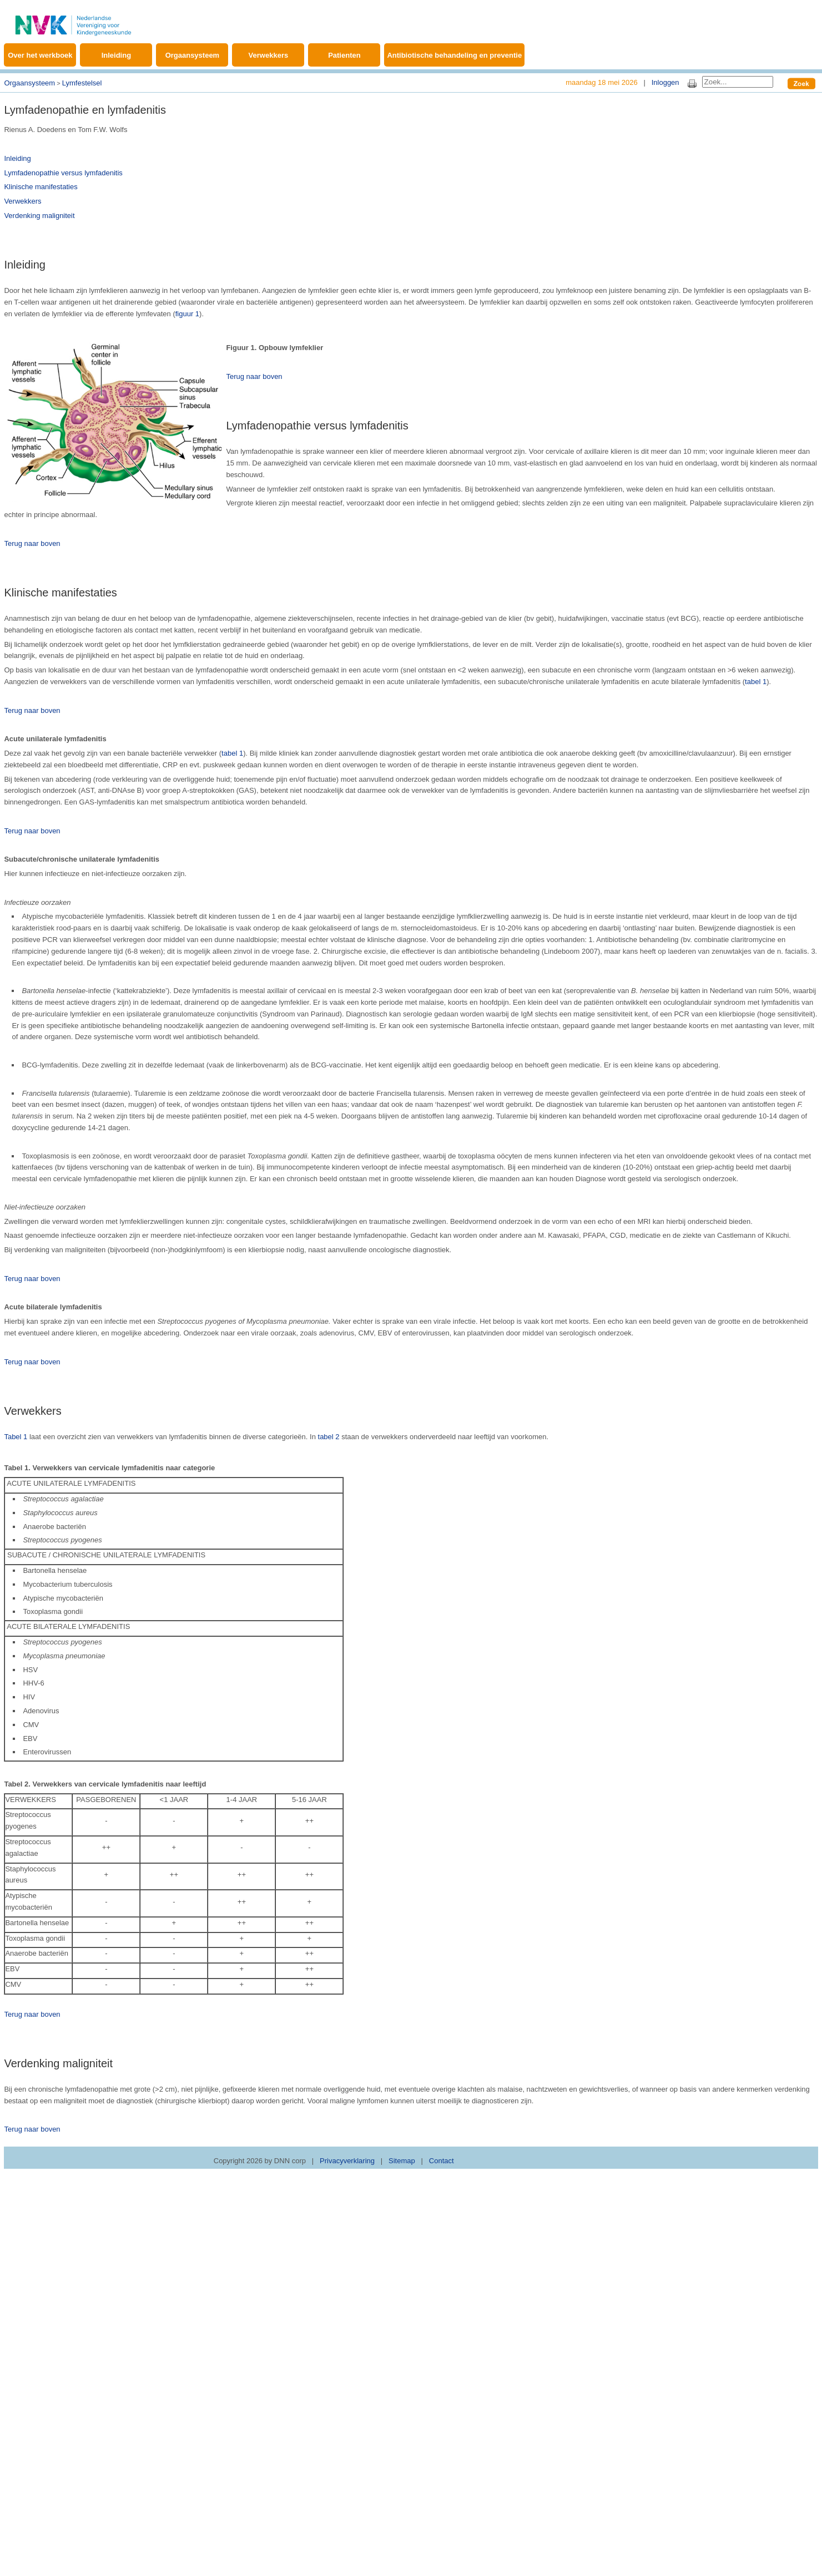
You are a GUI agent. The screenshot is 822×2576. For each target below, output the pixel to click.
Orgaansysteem (192, 55)
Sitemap (402, 2161)
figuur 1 (187, 314)
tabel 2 (329, 1437)
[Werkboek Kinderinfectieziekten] (73, 19)
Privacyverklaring (347, 2161)
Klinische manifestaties (40, 187)
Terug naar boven (254, 376)
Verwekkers (269, 55)
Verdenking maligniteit (39, 215)
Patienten (344, 55)
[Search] (737, 82)
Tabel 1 (15, 1437)
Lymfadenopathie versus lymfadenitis (63, 173)
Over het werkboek (40, 55)
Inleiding (116, 55)
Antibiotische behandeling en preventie (454, 55)
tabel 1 (755, 681)
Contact (441, 2161)
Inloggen (665, 82)
